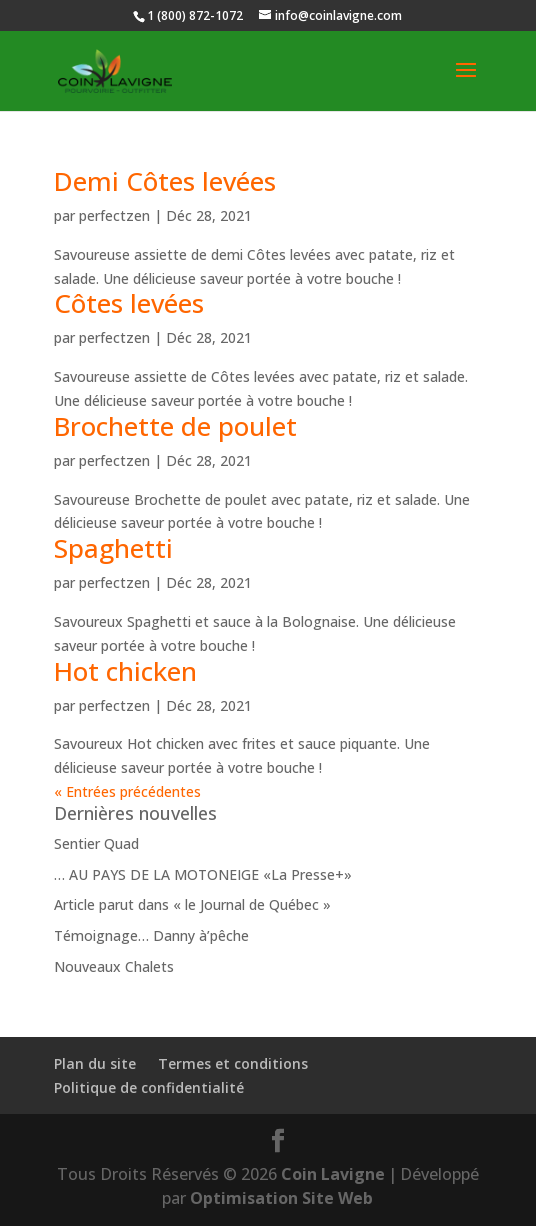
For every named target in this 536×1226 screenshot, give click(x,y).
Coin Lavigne (333, 1174)
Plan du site (95, 1063)
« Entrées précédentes (127, 791)
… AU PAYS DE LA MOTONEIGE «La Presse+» (203, 874)
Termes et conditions (233, 1063)
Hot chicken (125, 671)
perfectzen (114, 215)
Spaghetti (113, 548)
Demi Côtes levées (165, 181)
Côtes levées (129, 303)
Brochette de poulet (175, 426)
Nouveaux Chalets (114, 966)
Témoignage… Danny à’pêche (151, 935)
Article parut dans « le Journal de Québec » (192, 904)
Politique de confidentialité (149, 1087)
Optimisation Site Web (281, 1198)
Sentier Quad (96, 843)
